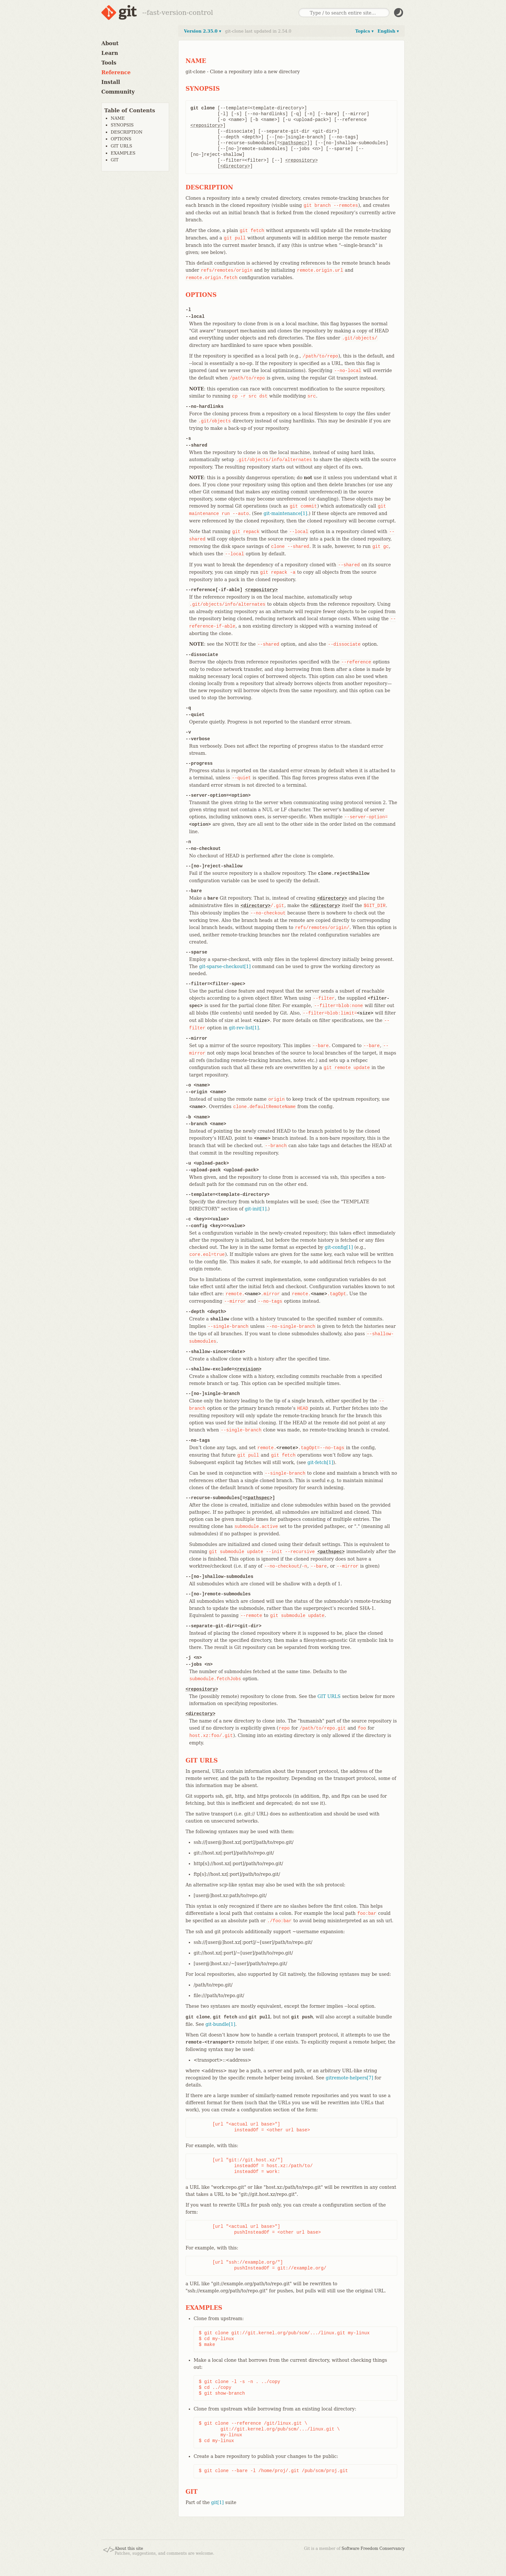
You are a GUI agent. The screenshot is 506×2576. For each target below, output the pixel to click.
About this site (129, 2548)
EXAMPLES (123, 153)
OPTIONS (121, 138)
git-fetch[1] (320, 1462)
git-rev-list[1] (244, 1027)
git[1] (217, 2502)
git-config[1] (339, 1247)
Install (110, 82)
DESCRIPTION (126, 132)
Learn (109, 53)
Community (118, 92)
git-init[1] (256, 1208)
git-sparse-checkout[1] (225, 966)
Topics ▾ (364, 31)
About (109, 43)
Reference (116, 72)
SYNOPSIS (122, 125)
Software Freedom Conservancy (373, 2548)
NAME (118, 118)
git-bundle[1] (220, 2024)
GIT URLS (121, 146)
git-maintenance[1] (285, 513)
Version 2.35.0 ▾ (202, 31)
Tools (108, 63)
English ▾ (388, 31)
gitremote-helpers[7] (349, 2077)
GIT (114, 159)
